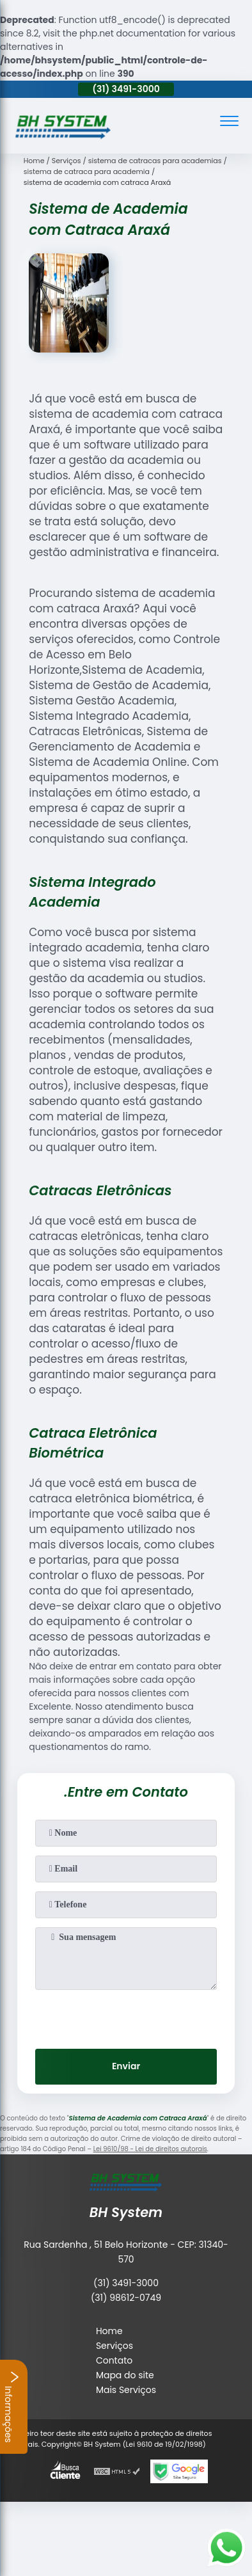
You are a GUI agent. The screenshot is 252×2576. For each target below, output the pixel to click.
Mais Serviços (126, 2389)
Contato (114, 2360)
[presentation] (126, 2015)
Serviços (114, 2345)
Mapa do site (125, 2375)
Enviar (126, 2066)
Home (109, 2331)
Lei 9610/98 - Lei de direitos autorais (150, 2149)
